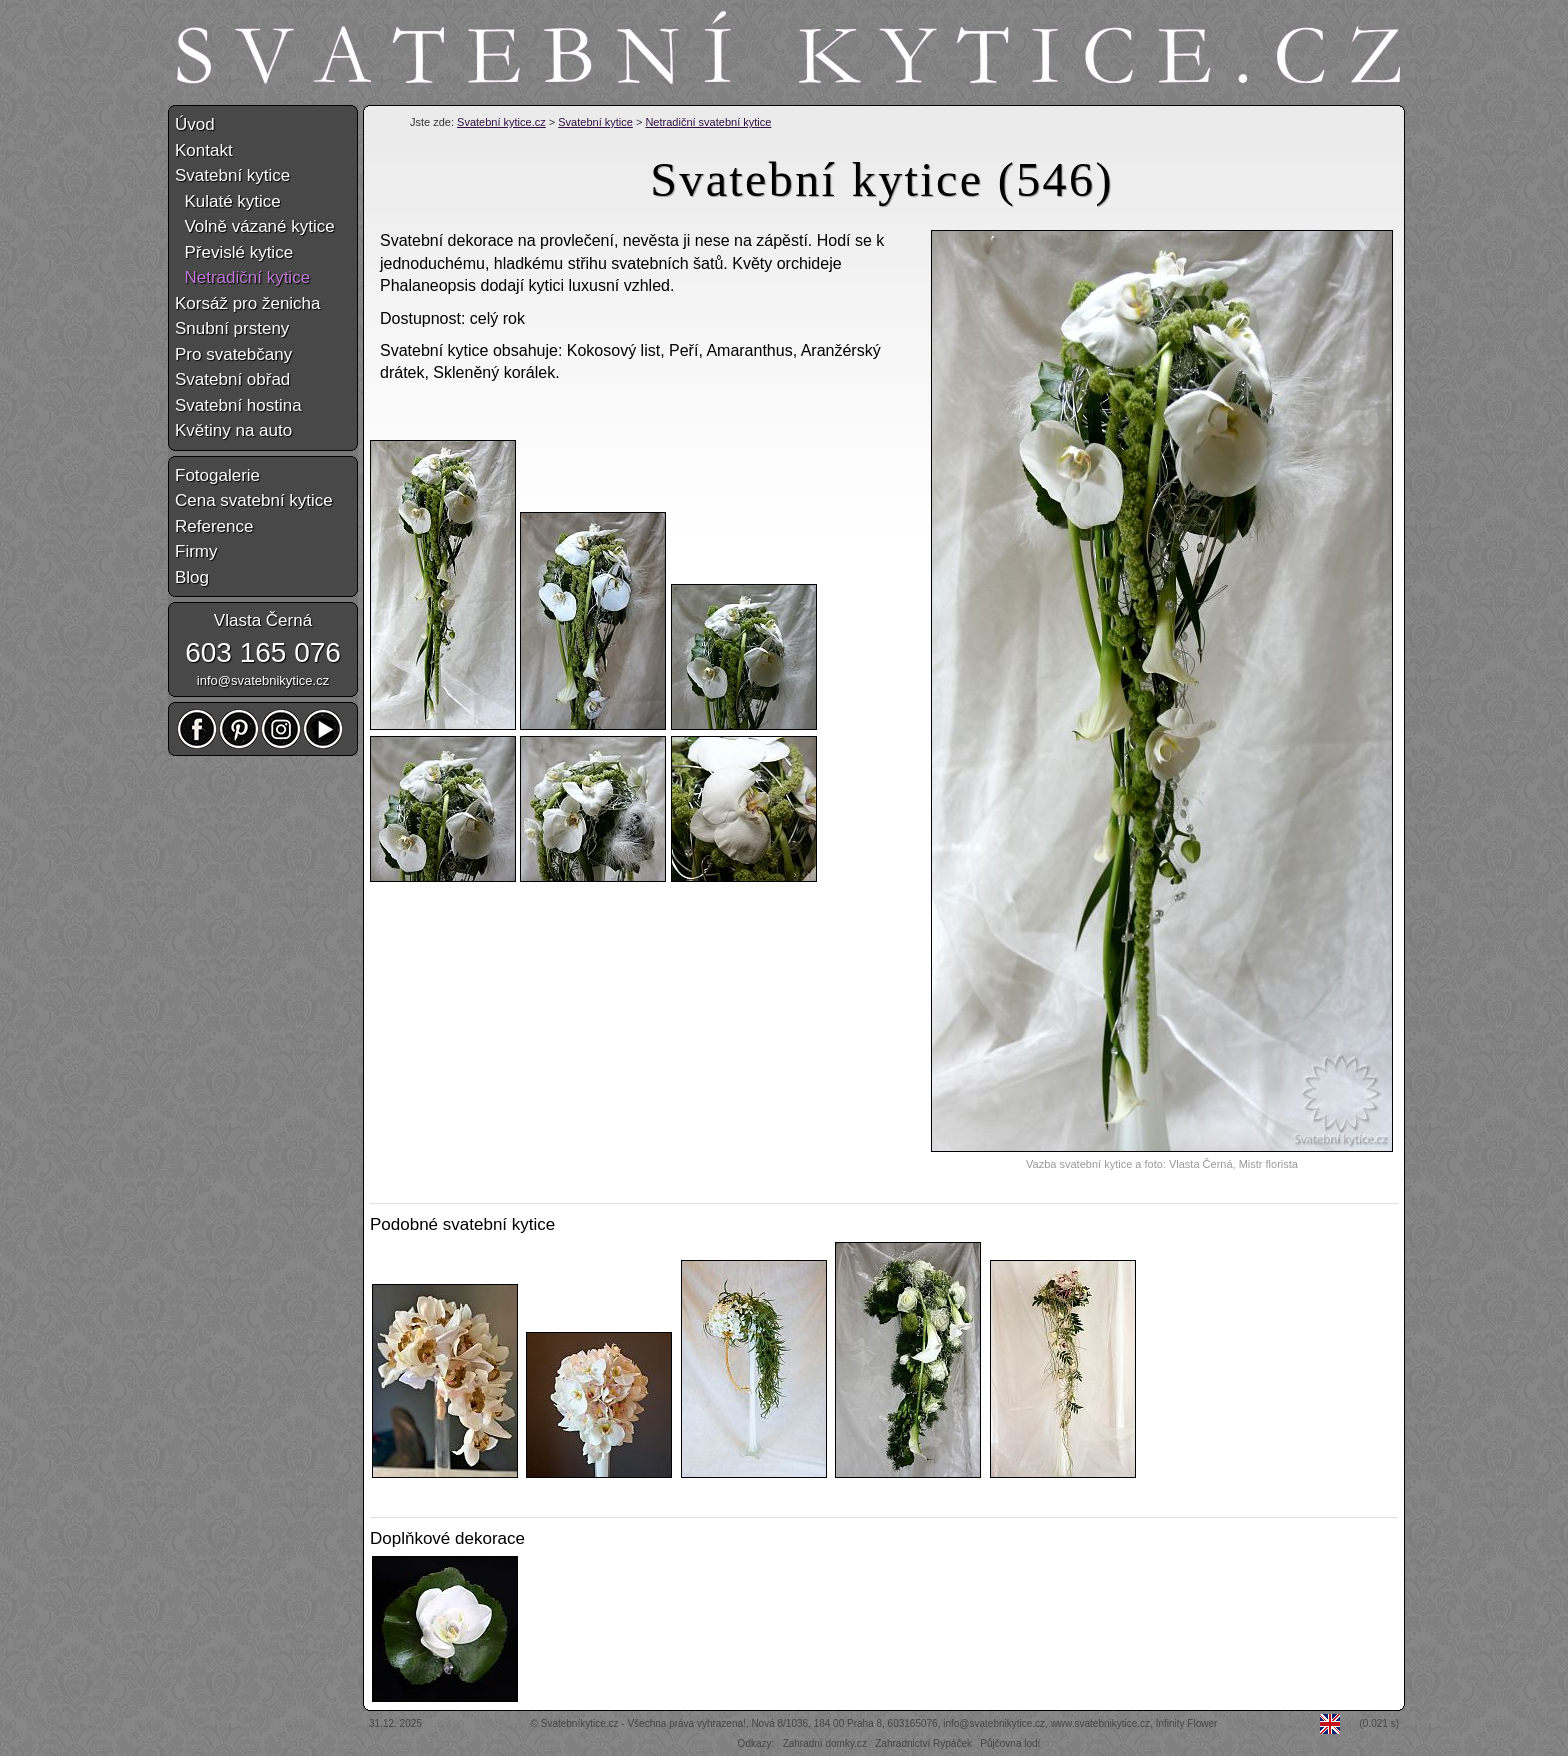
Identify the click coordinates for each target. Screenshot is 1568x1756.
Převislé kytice (234, 252)
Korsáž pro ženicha (248, 303)
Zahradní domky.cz (825, 1743)
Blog (192, 577)
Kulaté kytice (228, 201)
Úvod (195, 124)
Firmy (196, 551)
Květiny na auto (233, 430)
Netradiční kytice (242, 277)
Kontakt (204, 150)
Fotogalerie (217, 475)
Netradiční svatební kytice (708, 122)
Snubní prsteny (232, 328)
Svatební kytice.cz (501, 122)
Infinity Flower (1187, 1723)
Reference (214, 526)
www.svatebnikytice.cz (1100, 1723)
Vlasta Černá (263, 620)
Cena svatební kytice (254, 500)
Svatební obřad (232, 379)
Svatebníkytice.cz (580, 1723)
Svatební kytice (595, 122)
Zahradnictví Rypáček (923, 1743)
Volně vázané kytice (255, 226)
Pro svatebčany (233, 354)
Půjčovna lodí (1010, 1743)
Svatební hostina (238, 405)
